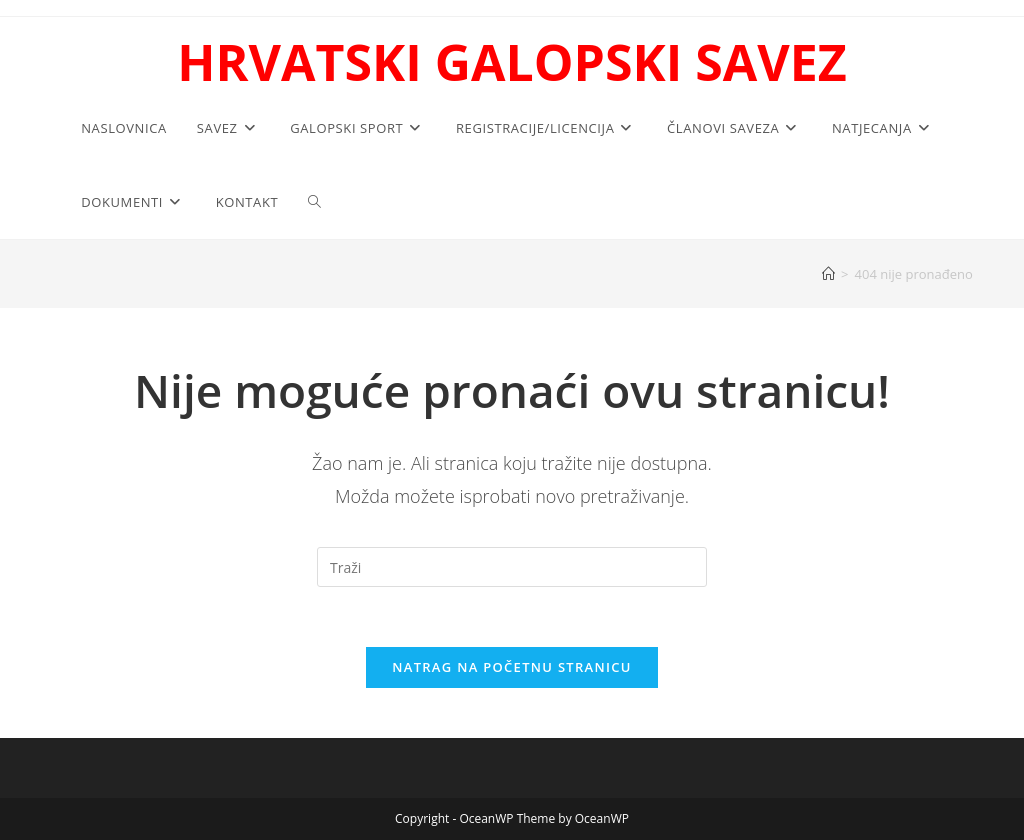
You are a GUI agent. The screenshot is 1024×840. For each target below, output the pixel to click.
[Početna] (828, 274)
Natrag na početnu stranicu (512, 667)
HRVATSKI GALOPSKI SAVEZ (511, 62)
